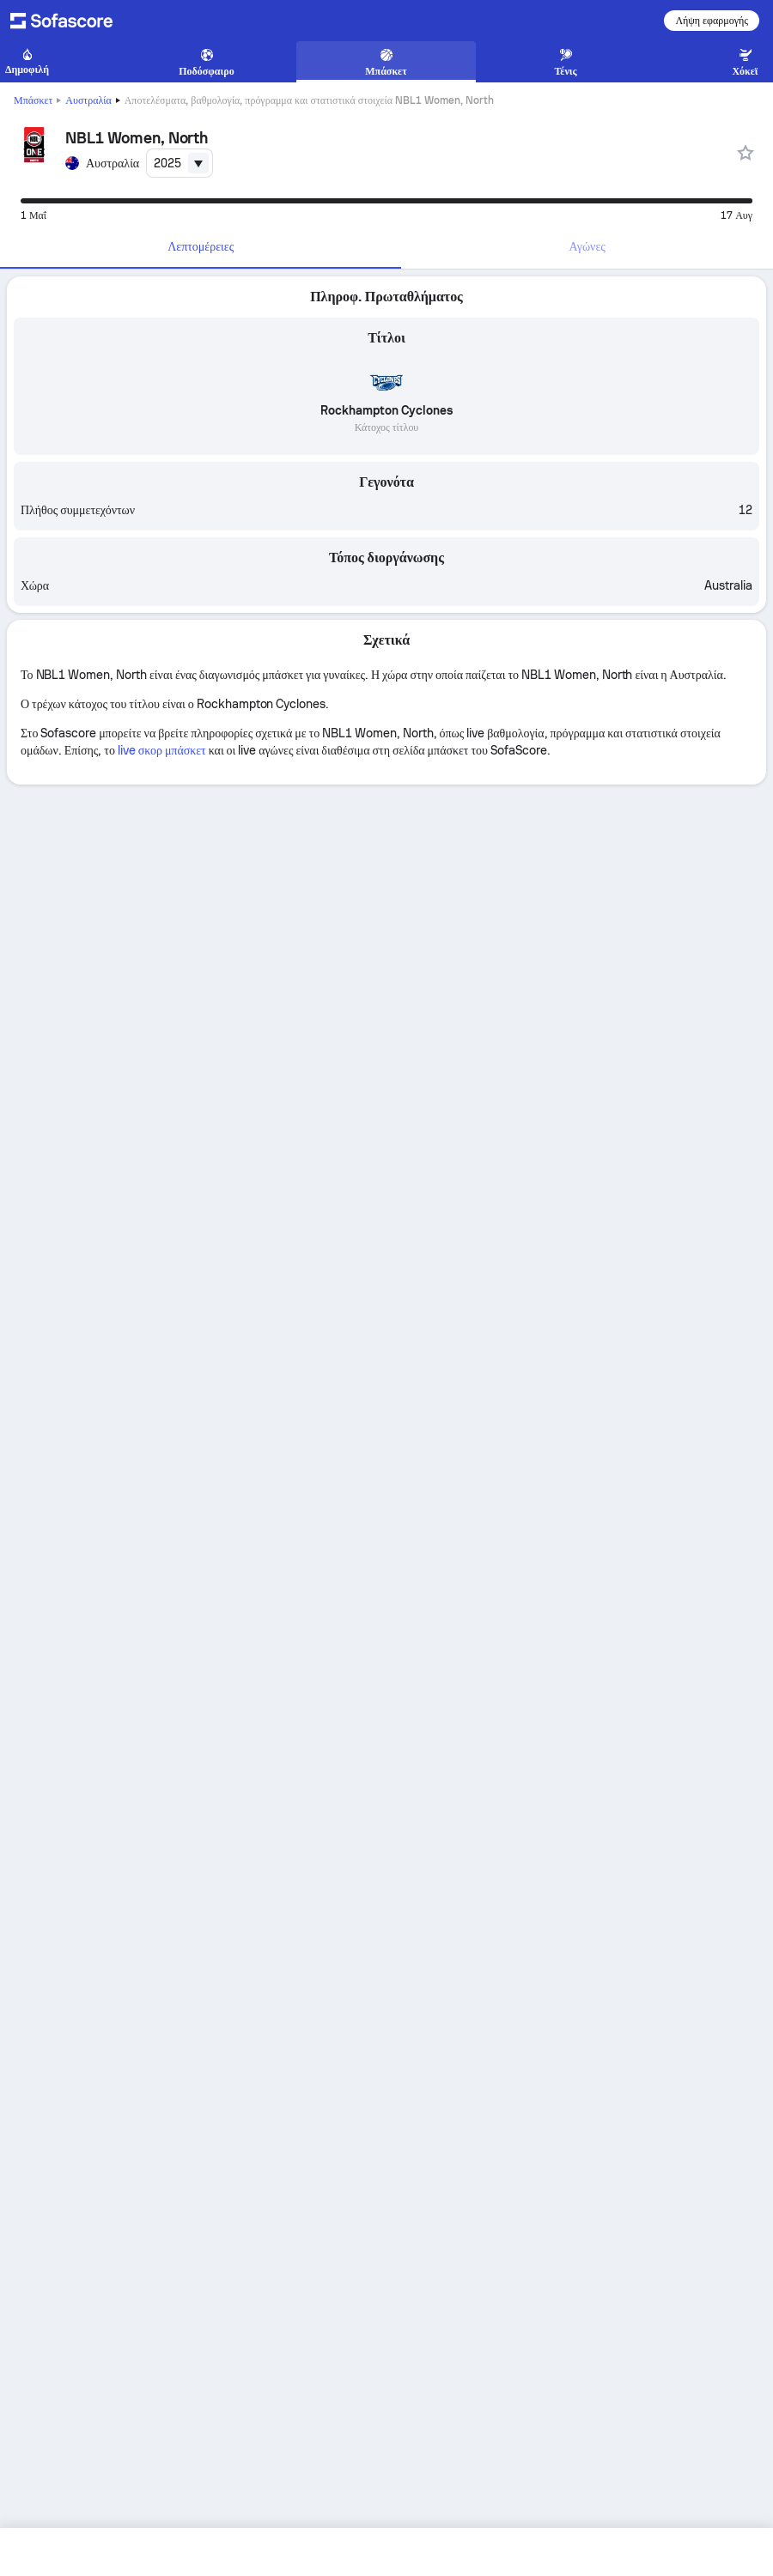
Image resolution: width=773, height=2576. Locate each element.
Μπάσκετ (33, 100)
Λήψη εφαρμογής (711, 21)
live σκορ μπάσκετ (162, 750)
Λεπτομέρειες (200, 246)
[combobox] (179, 163)
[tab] (200, 247)
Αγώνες (587, 246)
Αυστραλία (88, 100)
